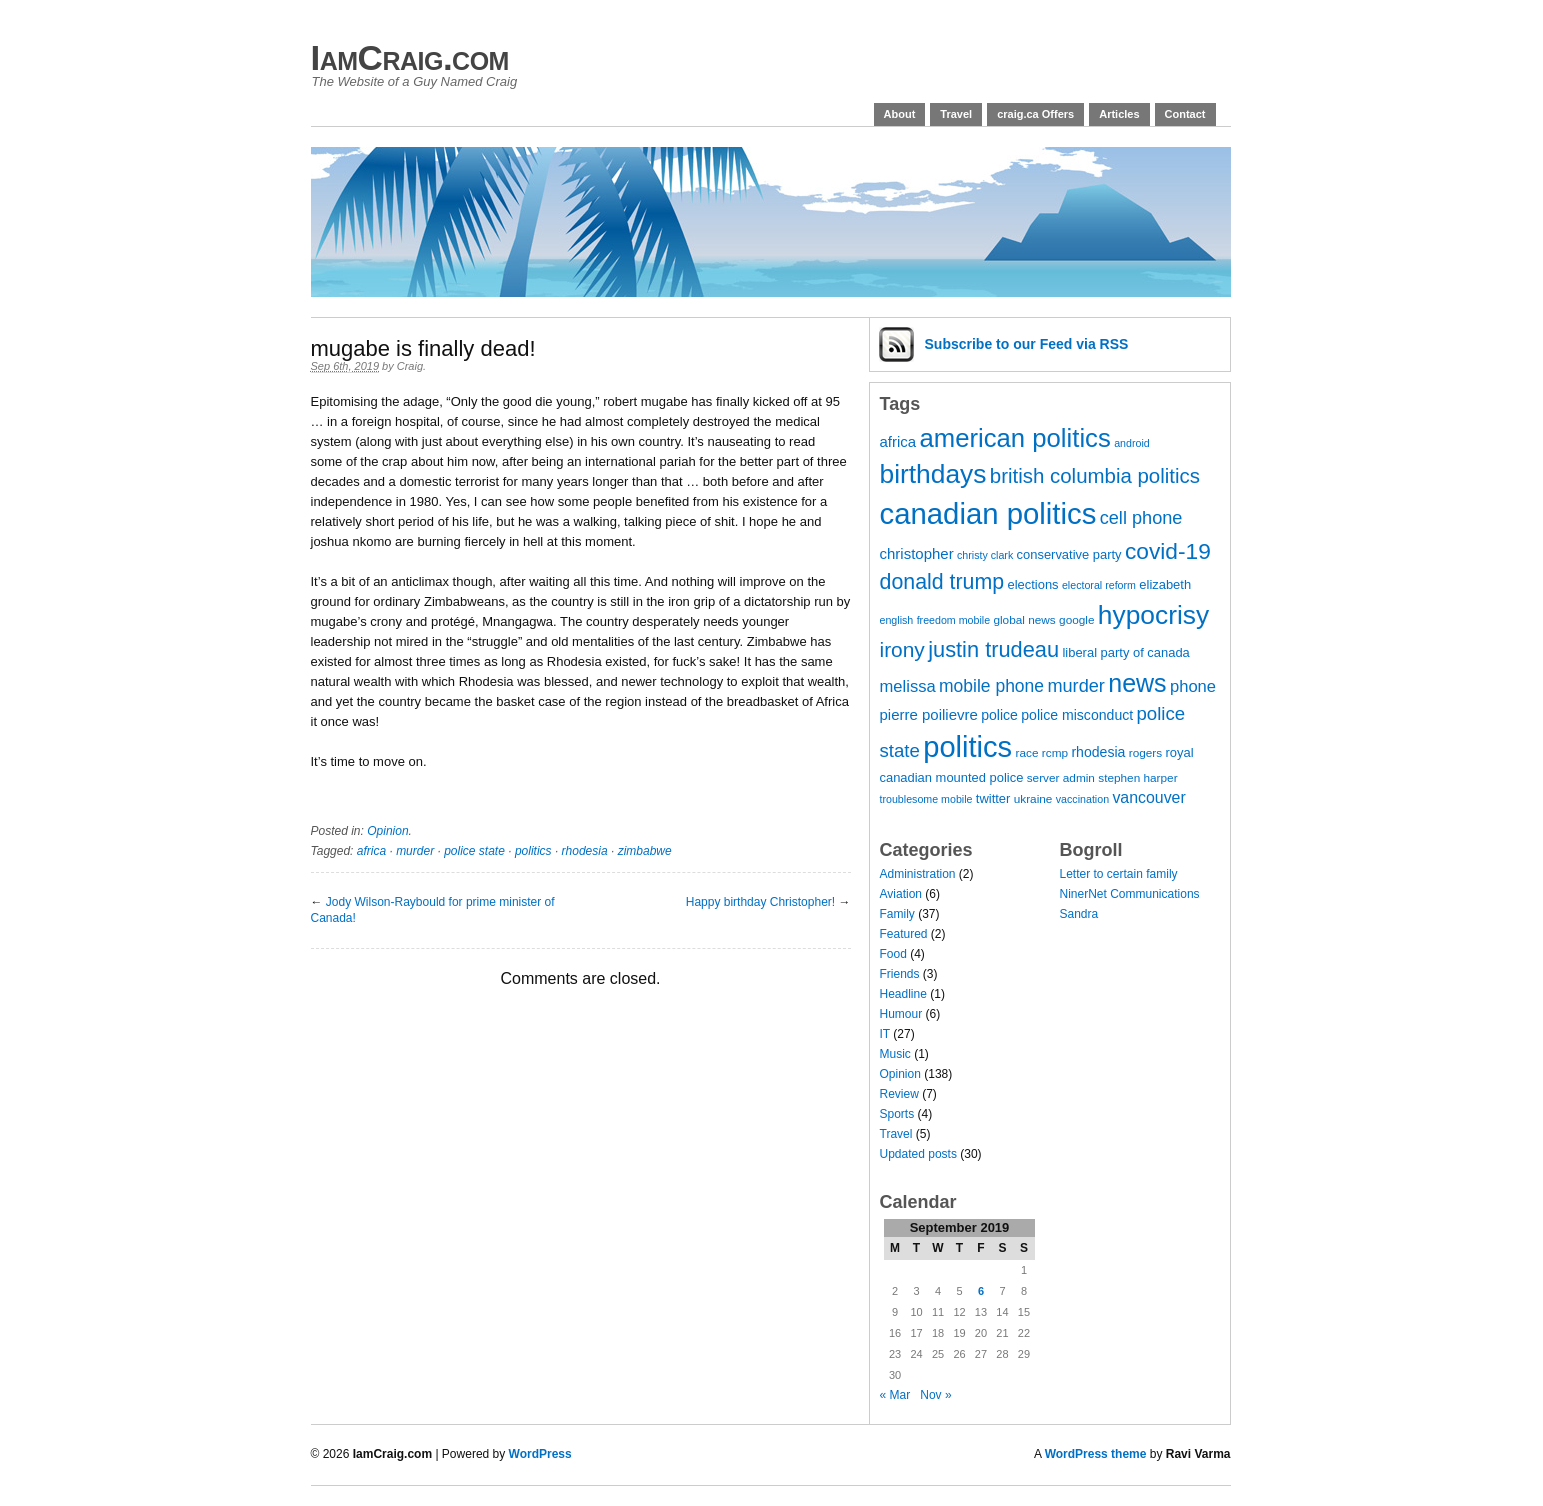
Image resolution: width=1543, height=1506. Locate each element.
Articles (1119, 114)
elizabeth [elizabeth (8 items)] (1165, 584)
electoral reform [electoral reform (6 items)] (1099, 585)
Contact (1185, 114)
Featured (904, 934)
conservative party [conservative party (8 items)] (1069, 554)
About (900, 114)
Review (899, 1094)
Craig (410, 366)
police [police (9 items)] (999, 715)
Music (895, 1054)
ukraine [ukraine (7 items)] (1033, 799)
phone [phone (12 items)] (1193, 686)
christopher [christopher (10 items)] (917, 553)
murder (415, 851)
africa (371, 851)
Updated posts (918, 1154)
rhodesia (585, 851)
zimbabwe (645, 851)
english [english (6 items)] (897, 620)
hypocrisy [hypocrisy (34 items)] (1153, 615)
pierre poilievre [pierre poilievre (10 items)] (929, 714)
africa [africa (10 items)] (898, 441)
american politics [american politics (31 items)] (1015, 438)
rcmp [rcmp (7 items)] (1055, 753)
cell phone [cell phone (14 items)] (1141, 518)
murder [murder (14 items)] (1076, 686)
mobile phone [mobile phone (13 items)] (991, 686)
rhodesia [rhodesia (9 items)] (1098, 752)
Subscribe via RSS (1027, 344)
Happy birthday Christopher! (760, 902)
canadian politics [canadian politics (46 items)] (988, 513)
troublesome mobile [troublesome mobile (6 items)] (926, 799)
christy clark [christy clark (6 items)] (985, 555)
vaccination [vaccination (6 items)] (1082, 799)
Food (893, 954)
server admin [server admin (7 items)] (1061, 778)
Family (897, 914)
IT (885, 1034)
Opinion (387, 831)
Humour (901, 1014)
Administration (918, 874)
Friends (900, 974)
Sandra (1079, 914)
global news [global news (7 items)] (1024, 620)
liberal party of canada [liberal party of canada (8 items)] (1125, 652)
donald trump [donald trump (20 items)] (942, 582)
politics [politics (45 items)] (967, 747)
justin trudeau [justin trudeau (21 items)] (993, 649)
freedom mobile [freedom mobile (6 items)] (953, 620)
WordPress (540, 1454)
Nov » (935, 1395)
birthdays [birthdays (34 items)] (933, 474)
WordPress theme (1096, 1454)
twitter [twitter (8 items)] (993, 798)
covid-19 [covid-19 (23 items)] (1168, 551)
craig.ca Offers (1035, 114)
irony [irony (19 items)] (902, 649)
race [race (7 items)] (1027, 753)
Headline (903, 994)
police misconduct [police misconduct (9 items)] (1077, 715)
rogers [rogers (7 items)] (1145, 753)
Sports (897, 1114)
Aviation (901, 894)
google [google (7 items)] (1076, 620)
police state (474, 851)
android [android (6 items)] (1132, 443)
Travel (956, 114)
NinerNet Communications (1130, 894)
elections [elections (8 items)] (1033, 584)
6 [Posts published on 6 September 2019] (981, 1291)
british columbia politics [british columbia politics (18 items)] (1095, 475)
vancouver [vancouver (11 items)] (1148, 797)
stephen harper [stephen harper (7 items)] (1137, 778)
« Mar (895, 1395)
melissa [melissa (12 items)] (908, 686)
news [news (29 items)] (1137, 683)
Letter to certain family (1119, 874)
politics (533, 851)
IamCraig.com (410, 57)
